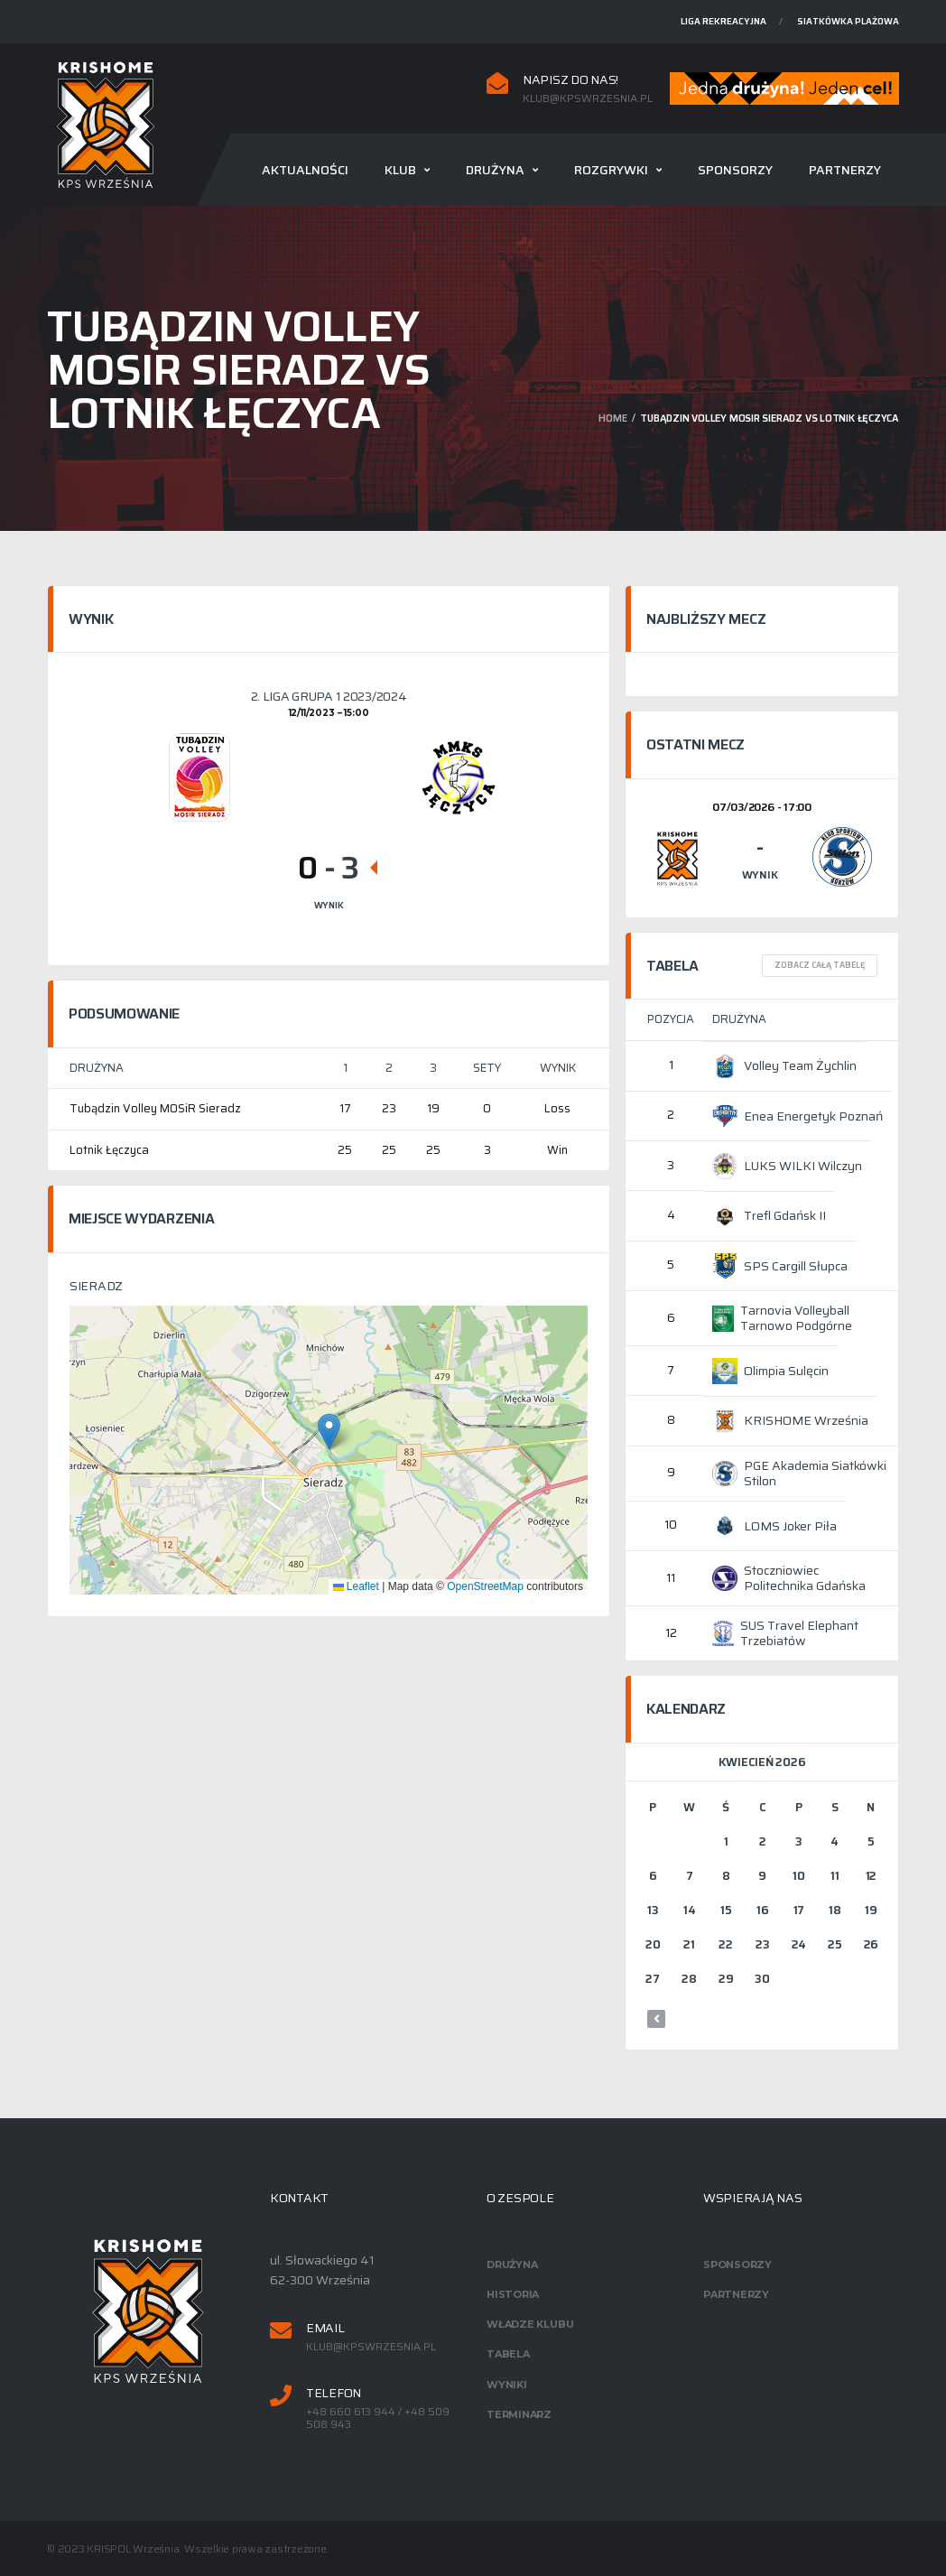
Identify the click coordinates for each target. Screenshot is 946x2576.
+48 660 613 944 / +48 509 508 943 (378, 2418)
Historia (513, 2294)
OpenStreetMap (485, 1586)
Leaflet (356, 1586)
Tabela (508, 2354)
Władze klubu (530, 2324)
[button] (329, 1431)
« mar (656, 2019)
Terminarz (519, 2414)
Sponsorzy (735, 170)
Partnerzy (845, 170)
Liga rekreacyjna (723, 21)
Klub (400, 170)
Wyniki (507, 2384)
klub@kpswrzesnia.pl (588, 98)
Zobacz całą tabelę (819, 965)
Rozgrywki (611, 170)
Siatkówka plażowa (848, 21)
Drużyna (495, 170)
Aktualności (305, 170)
